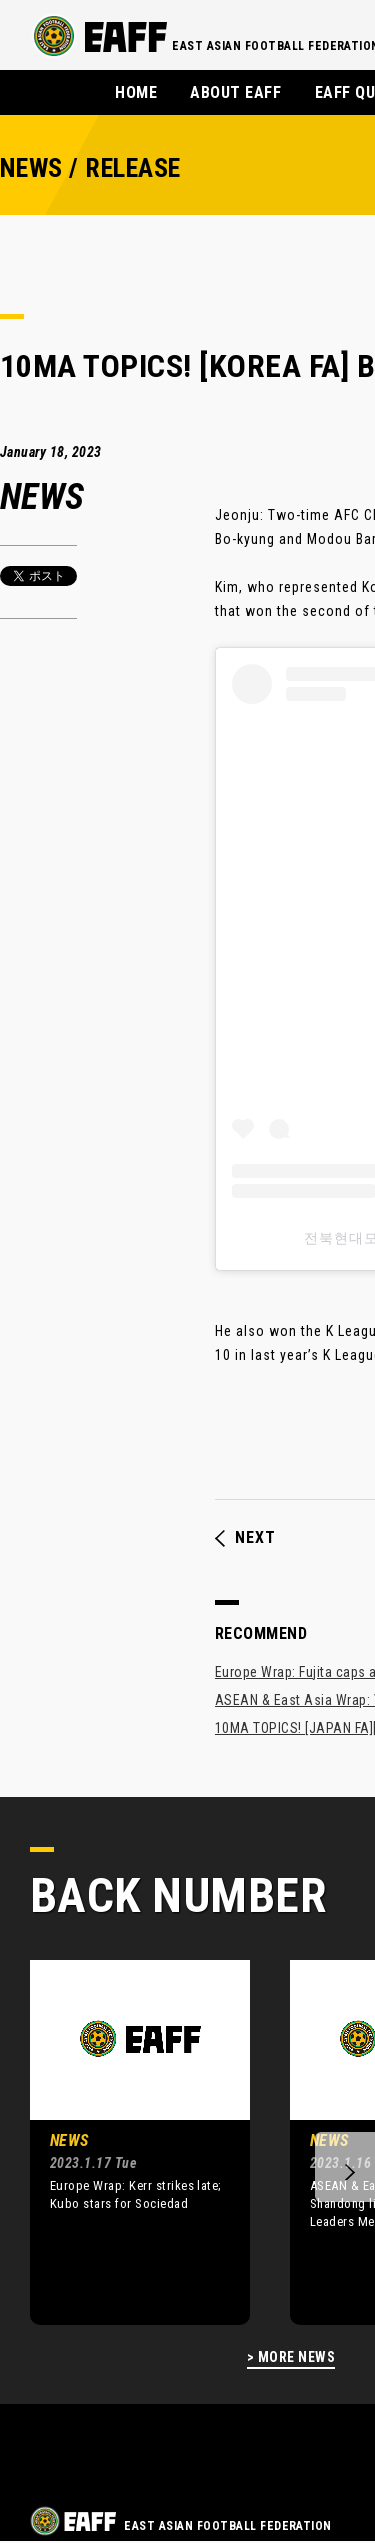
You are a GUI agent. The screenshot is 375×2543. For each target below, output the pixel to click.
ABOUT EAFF (235, 92)
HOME (136, 92)
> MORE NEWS (291, 2357)
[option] (125, 2142)
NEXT (245, 1538)
